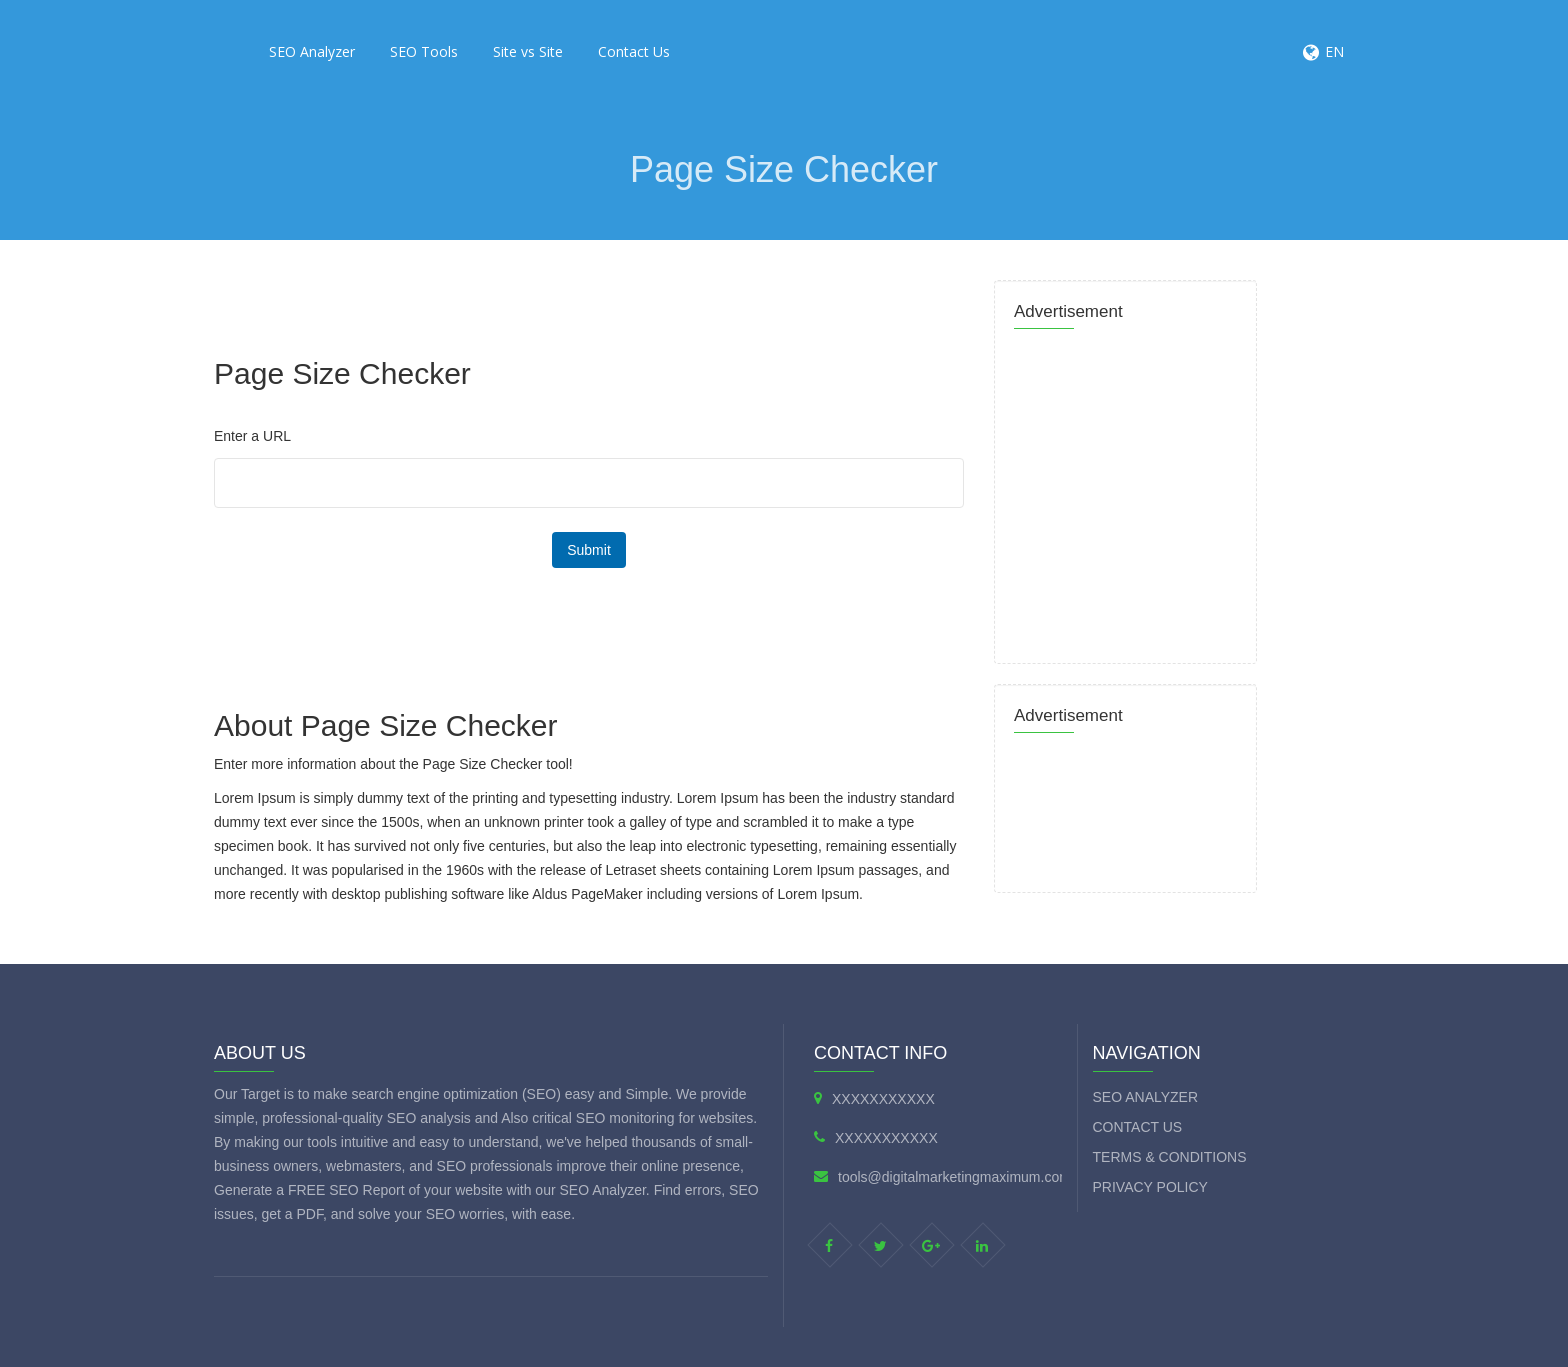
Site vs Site (528, 51)
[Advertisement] (574, 285)
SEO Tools (424, 51)
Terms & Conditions (1170, 1157)
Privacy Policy (1150, 1187)
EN (1334, 51)
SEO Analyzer (312, 51)
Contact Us (634, 51)
